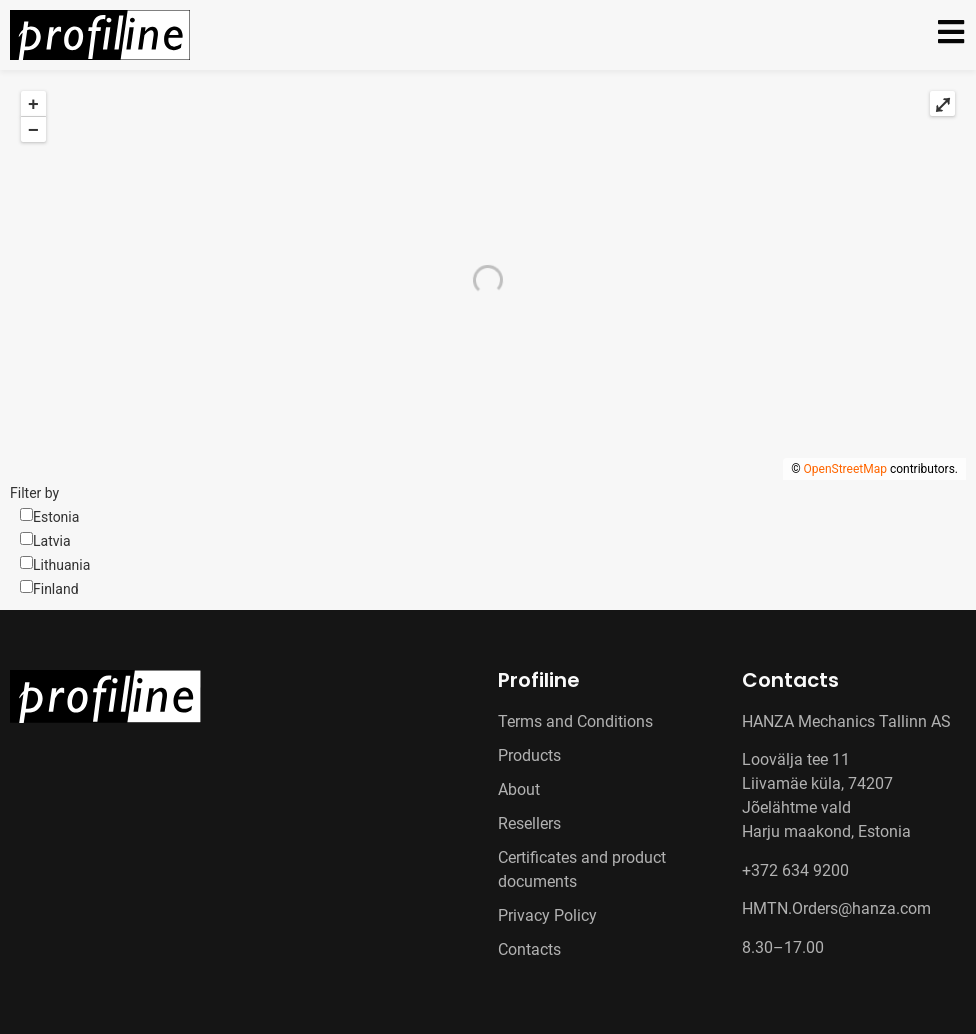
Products (529, 755)
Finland (56, 589)
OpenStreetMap (845, 469)
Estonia (56, 517)
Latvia (52, 541)
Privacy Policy (547, 915)
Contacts (529, 949)
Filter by (34, 493)
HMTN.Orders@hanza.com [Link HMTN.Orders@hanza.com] (836, 908)
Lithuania (61, 565)
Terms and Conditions (575, 721)
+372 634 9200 (795, 870)
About (519, 789)
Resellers (529, 823)
